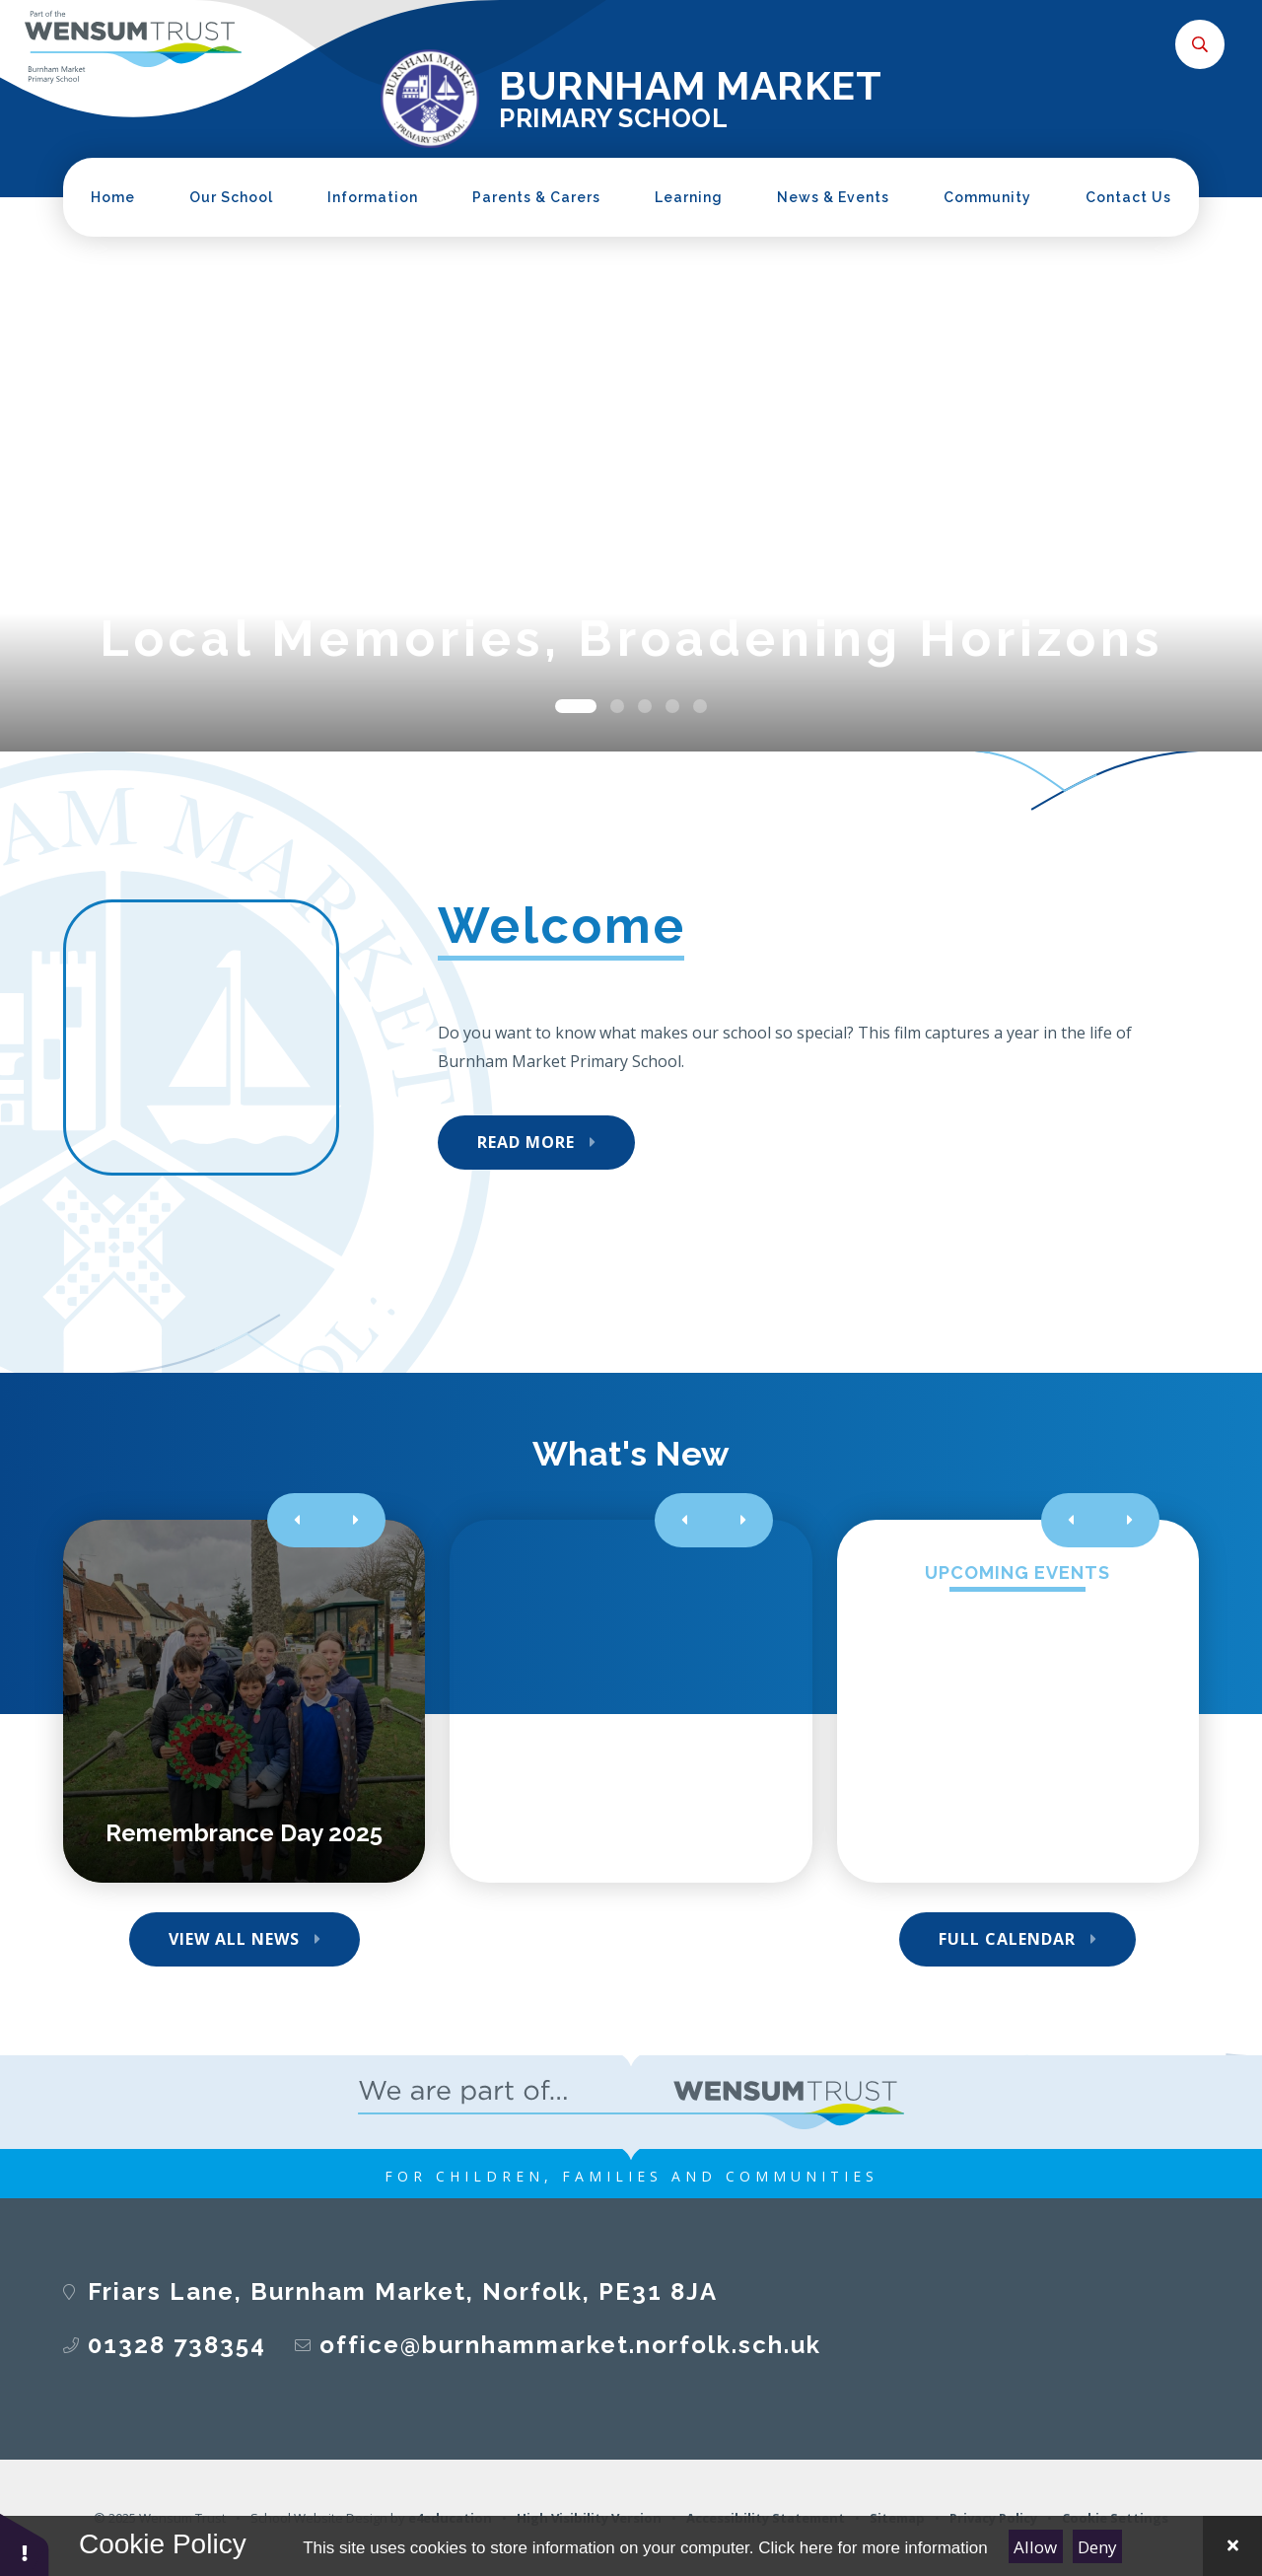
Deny (1097, 2547)
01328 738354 (177, 2344)
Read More (526, 1142)
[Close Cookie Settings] (1232, 2546)
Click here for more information (872, 2548)
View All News (234, 1939)
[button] (24, 2544)
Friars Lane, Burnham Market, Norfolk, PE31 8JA (403, 2291)
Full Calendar (1007, 1939)
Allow (1035, 2547)
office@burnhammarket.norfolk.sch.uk (570, 2344)
